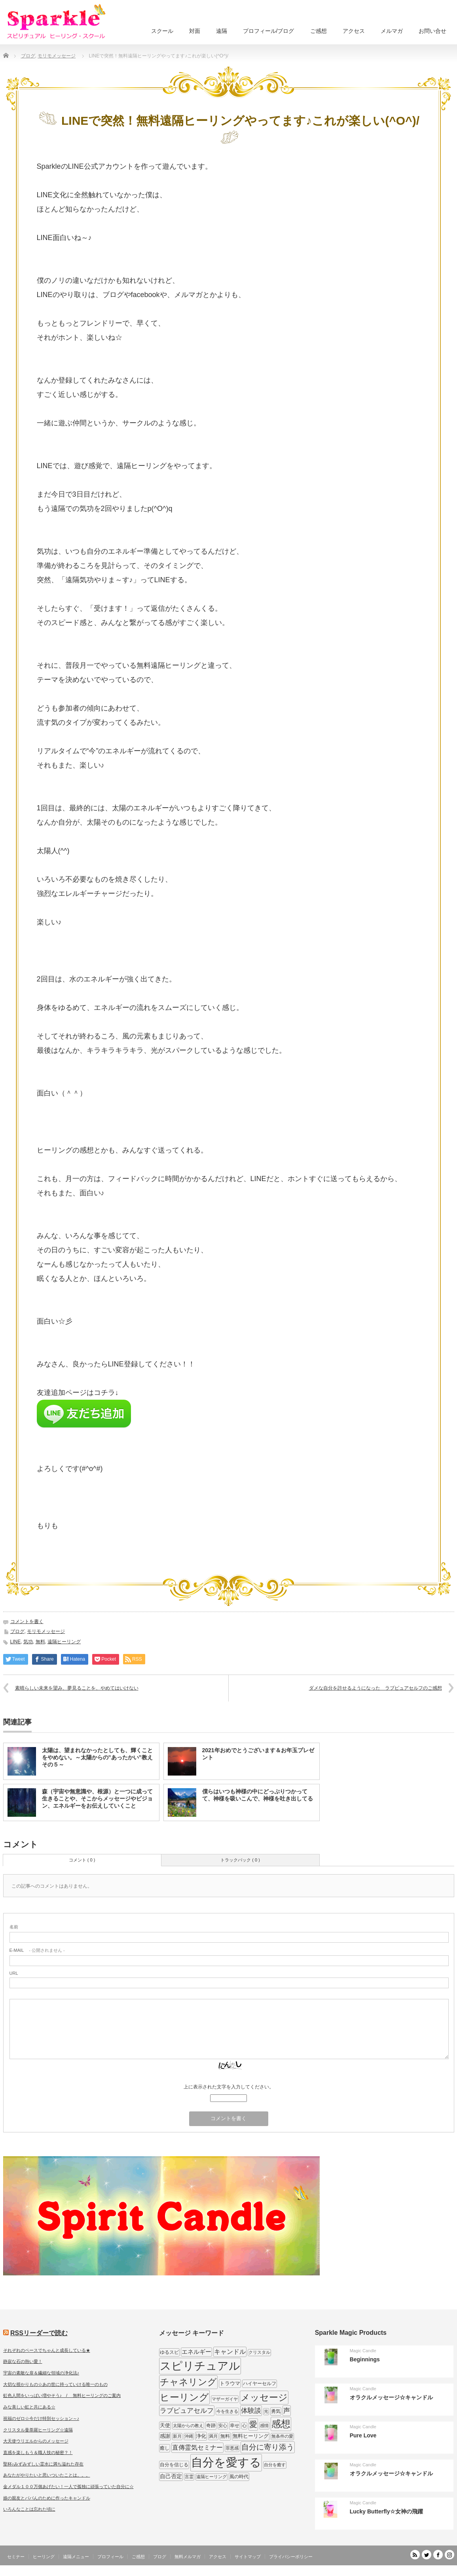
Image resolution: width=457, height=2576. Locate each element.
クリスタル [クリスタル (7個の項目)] (259, 2352)
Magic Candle (363, 2350)
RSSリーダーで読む (39, 2333)
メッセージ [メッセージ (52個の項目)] (264, 2397)
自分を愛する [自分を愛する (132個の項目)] (226, 2462)
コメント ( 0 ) (82, 1860)
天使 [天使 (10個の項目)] (165, 2425)
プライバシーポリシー (291, 2556)
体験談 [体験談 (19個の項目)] (251, 2410)
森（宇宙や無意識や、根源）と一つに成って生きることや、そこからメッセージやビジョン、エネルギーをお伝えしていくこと (97, 1798)
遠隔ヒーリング (64, 1641)
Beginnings (365, 2359)
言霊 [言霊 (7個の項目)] (189, 2476)
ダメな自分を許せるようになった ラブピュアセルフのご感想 (375, 1688)
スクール (162, 31)
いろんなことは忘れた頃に (29, 2509)
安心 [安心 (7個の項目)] (222, 2425)
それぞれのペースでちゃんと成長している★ (46, 2350)
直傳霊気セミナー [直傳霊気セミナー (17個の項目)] (197, 2447)
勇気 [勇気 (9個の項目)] (276, 2411)
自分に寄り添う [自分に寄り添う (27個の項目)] (267, 2447)
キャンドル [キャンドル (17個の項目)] (230, 2351)
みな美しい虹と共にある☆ (29, 2407)
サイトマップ (248, 2556)
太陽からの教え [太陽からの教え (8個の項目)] (188, 2425)
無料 (40, 1641)
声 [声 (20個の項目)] (286, 2410)
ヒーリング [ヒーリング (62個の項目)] (184, 2397)
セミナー (16, 2556)
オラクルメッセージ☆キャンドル (391, 2397)
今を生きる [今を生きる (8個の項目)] (227, 2411)
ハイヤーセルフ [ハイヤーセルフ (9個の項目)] (259, 2383)
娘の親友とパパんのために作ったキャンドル (46, 2498)
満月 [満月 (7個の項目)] (213, 2436)
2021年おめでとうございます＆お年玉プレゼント (258, 1754)
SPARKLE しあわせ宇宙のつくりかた (414, 2570)
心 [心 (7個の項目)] (244, 2425)
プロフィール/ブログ (268, 31)
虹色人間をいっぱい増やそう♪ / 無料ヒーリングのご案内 (62, 2395)
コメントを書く (27, 1621)
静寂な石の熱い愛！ (22, 2361)
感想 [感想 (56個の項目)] (280, 2423)
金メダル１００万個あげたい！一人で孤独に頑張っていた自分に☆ (68, 2486)
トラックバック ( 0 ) (240, 1860)
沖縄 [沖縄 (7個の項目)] (188, 2436)
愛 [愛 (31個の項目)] (253, 2424)
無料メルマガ (187, 2556)
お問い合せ (432, 31)
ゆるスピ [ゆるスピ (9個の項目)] (169, 2352)
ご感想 (318, 31)
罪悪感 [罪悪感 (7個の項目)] (232, 2448)
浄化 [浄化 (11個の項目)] (201, 2436)
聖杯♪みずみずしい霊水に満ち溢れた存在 (43, 2464)
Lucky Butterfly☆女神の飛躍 (386, 2511)
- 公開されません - (37, 1950)
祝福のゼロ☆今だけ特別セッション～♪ (41, 2418)
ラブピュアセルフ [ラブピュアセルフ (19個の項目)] (187, 2410)
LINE (15, 1641)
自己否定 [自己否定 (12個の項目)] (171, 2476)
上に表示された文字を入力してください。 (229, 2087)
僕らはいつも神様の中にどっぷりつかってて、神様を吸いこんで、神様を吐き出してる (257, 1795)
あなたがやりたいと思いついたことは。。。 (46, 2475)
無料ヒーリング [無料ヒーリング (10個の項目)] (251, 2436)
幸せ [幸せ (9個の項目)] (234, 2425)
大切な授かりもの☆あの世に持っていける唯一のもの (55, 2384)
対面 (194, 31)
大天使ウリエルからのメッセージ (35, 2441)
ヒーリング (44, 2556)
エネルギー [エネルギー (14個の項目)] (196, 2351)
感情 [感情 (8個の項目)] (264, 2425)
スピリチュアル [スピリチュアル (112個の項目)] (200, 2365)
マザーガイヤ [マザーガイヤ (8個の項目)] (225, 2399)
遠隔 (221, 31)
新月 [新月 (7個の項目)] (177, 2436)
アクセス (354, 31)
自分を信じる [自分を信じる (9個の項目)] (174, 2464)
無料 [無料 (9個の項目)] (225, 2436)
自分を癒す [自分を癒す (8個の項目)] (275, 2464)
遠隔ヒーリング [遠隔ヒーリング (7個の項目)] (211, 2476)
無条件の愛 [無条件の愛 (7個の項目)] (282, 2436)
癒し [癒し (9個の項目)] (164, 2448)
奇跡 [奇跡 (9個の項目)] (211, 2425)
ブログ (17, 1631)
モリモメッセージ (46, 1631)
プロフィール (110, 2556)
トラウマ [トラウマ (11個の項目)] (230, 2383)
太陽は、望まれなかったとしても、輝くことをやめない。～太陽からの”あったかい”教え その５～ (97, 1757)
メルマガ (392, 31)
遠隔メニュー (76, 2556)
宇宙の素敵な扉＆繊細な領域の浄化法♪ (41, 2372)
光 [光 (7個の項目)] (266, 2411)
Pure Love (363, 2435)
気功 (28, 1641)
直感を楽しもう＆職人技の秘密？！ (38, 2452)
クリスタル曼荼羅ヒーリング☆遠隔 (38, 2429)
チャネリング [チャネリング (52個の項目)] (188, 2382)
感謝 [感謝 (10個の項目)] (165, 2436)
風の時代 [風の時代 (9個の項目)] (238, 2476)
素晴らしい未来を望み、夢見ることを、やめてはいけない (76, 1688)
